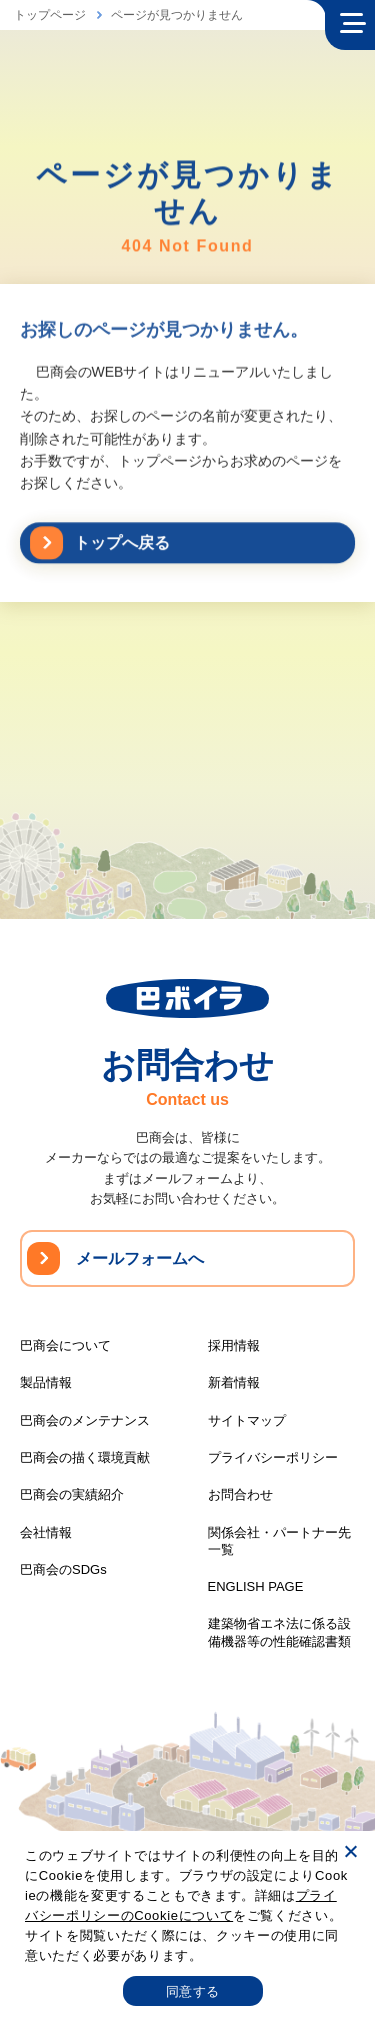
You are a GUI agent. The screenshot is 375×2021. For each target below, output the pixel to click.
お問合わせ (240, 1494)
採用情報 (234, 1345)
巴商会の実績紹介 (72, 1494)
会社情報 (46, 1532)
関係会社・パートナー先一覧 (279, 1541)
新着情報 (234, 1382)
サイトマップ (247, 1420)
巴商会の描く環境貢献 (85, 1457)
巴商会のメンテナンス (85, 1420)
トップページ (50, 15)
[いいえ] (350, 1851)
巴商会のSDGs (63, 1569)
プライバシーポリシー (273, 1457)
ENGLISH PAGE (256, 1586)
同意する (192, 1991)
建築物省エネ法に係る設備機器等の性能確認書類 (279, 1632)
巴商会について (65, 1345)
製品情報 (46, 1382)
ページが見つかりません (177, 15)
